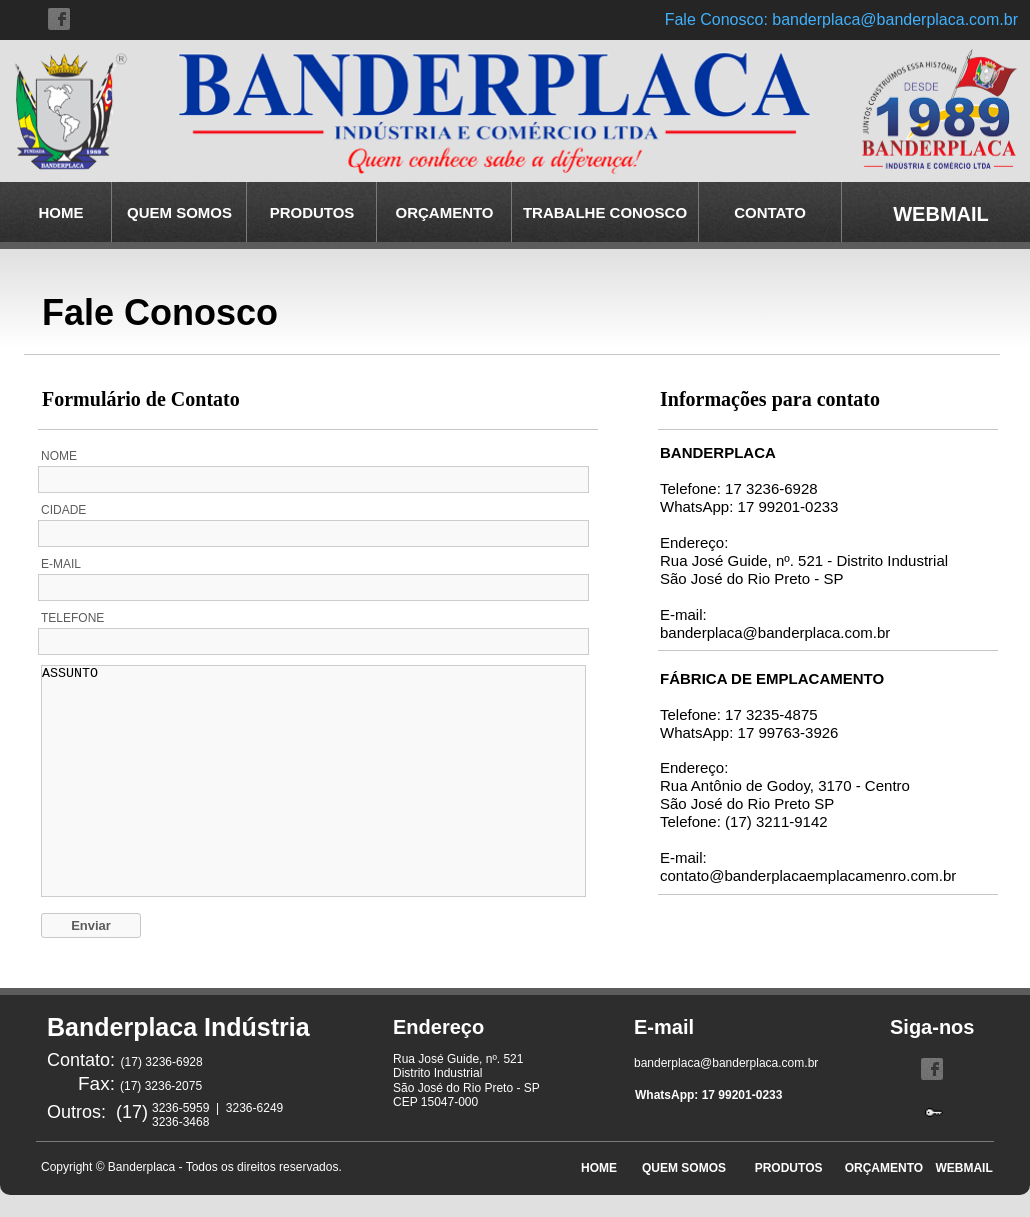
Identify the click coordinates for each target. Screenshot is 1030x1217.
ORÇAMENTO (444, 212)
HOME (61, 212)
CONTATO (770, 212)
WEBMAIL (958, 1168)
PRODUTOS (312, 212)
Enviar (91, 925)
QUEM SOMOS (179, 212)
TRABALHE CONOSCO (605, 212)
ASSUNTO (313, 781)
